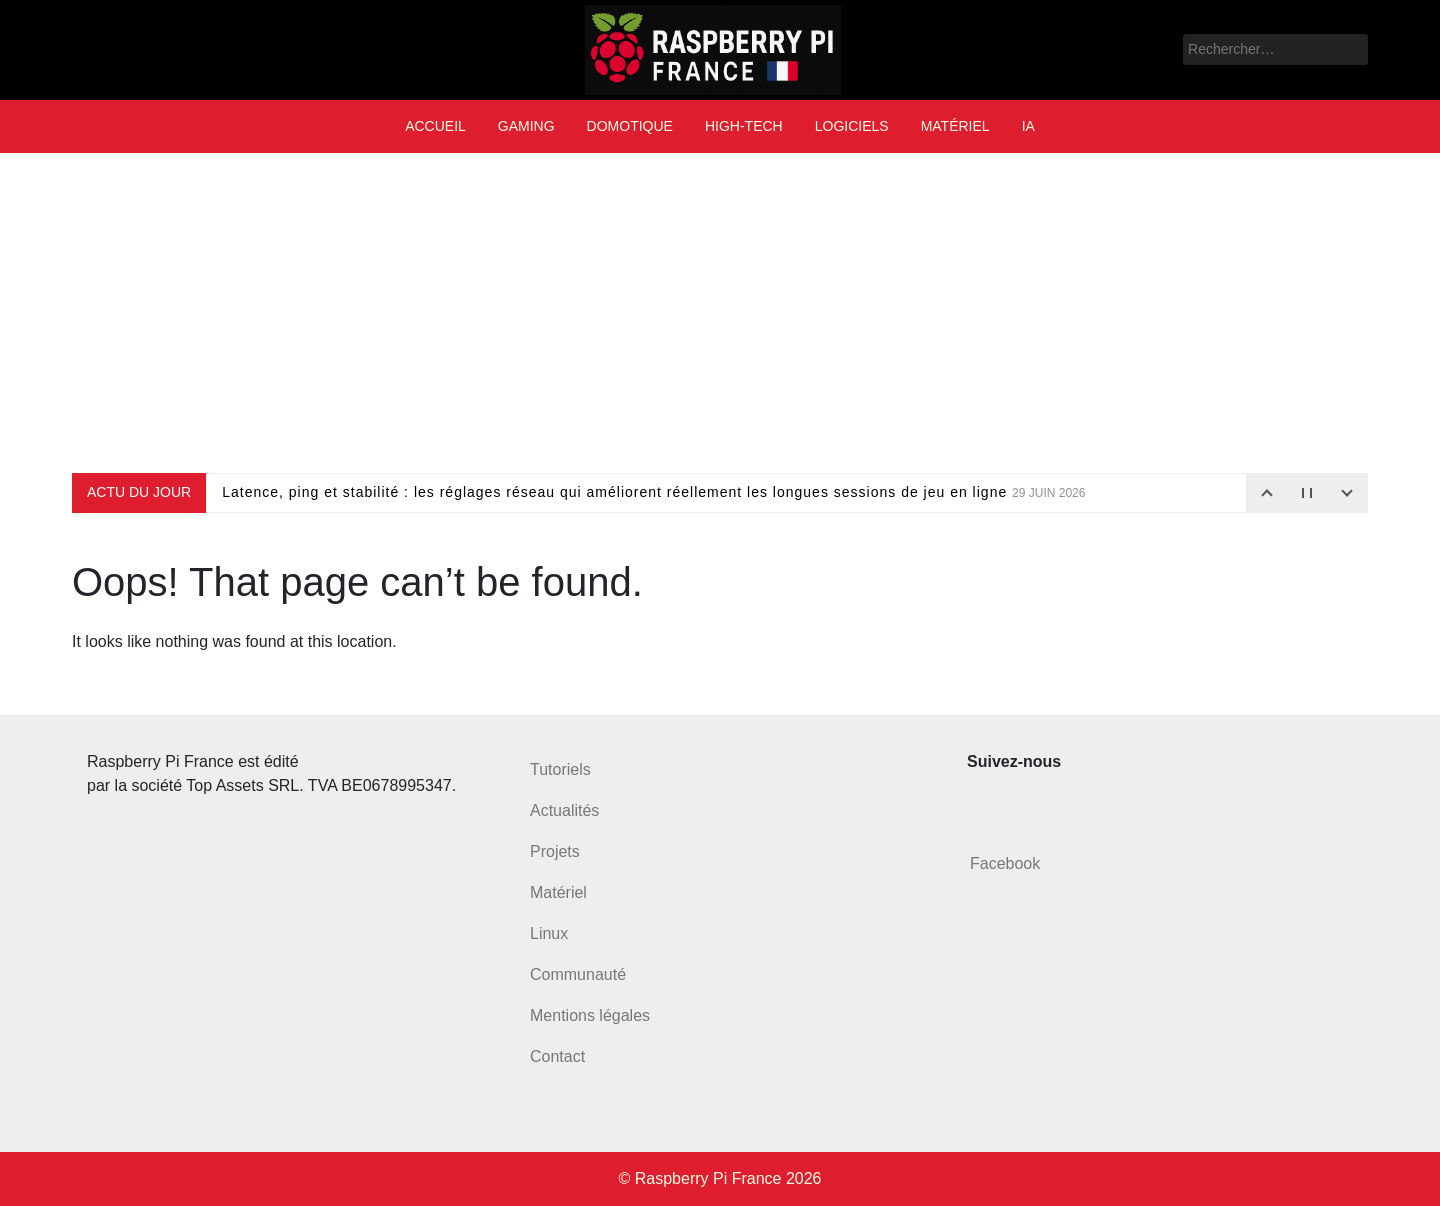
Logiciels (852, 126)
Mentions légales (590, 1015)
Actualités (564, 810)
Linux (549, 933)
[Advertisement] (720, 313)
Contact (557, 1056)
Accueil (435, 126)
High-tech (744, 126)
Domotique (630, 126)
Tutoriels (560, 769)
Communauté (578, 974)
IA (1028, 126)
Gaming (526, 126)
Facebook (1005, 863)
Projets (555, 851)
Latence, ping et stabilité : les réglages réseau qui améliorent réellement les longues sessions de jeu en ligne (653, 492)
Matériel (955, 126)
